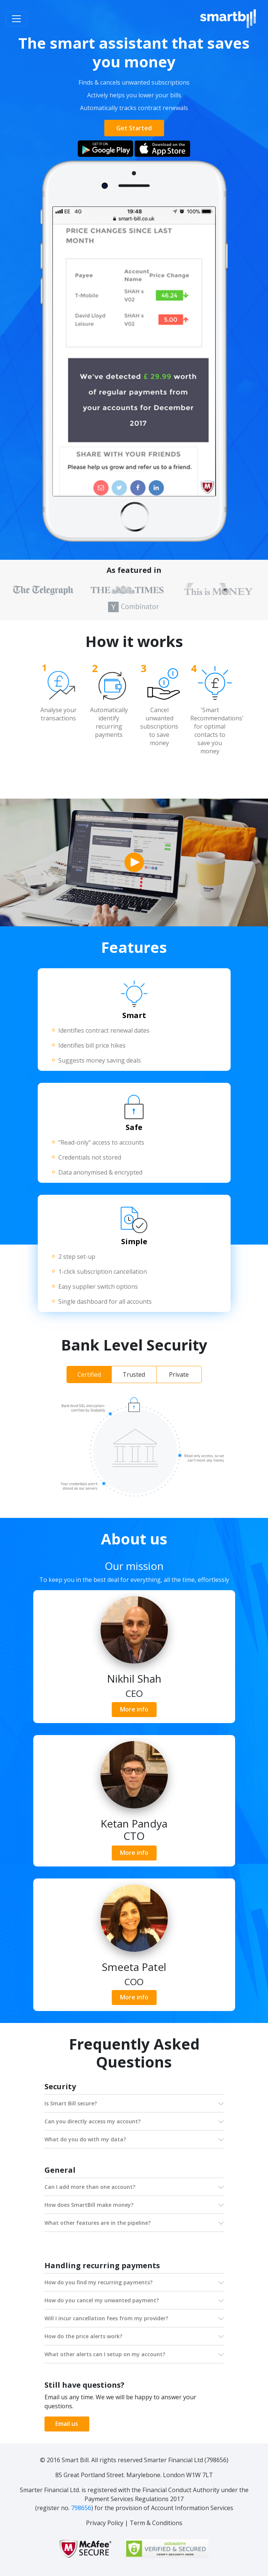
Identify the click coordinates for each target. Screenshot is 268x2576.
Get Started (134, 128)
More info (134, 1709)
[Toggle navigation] (16, 18)
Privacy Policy (104, 2523)
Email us (66, 2423)
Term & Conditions (156, 2523)
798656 (81, 2508)
